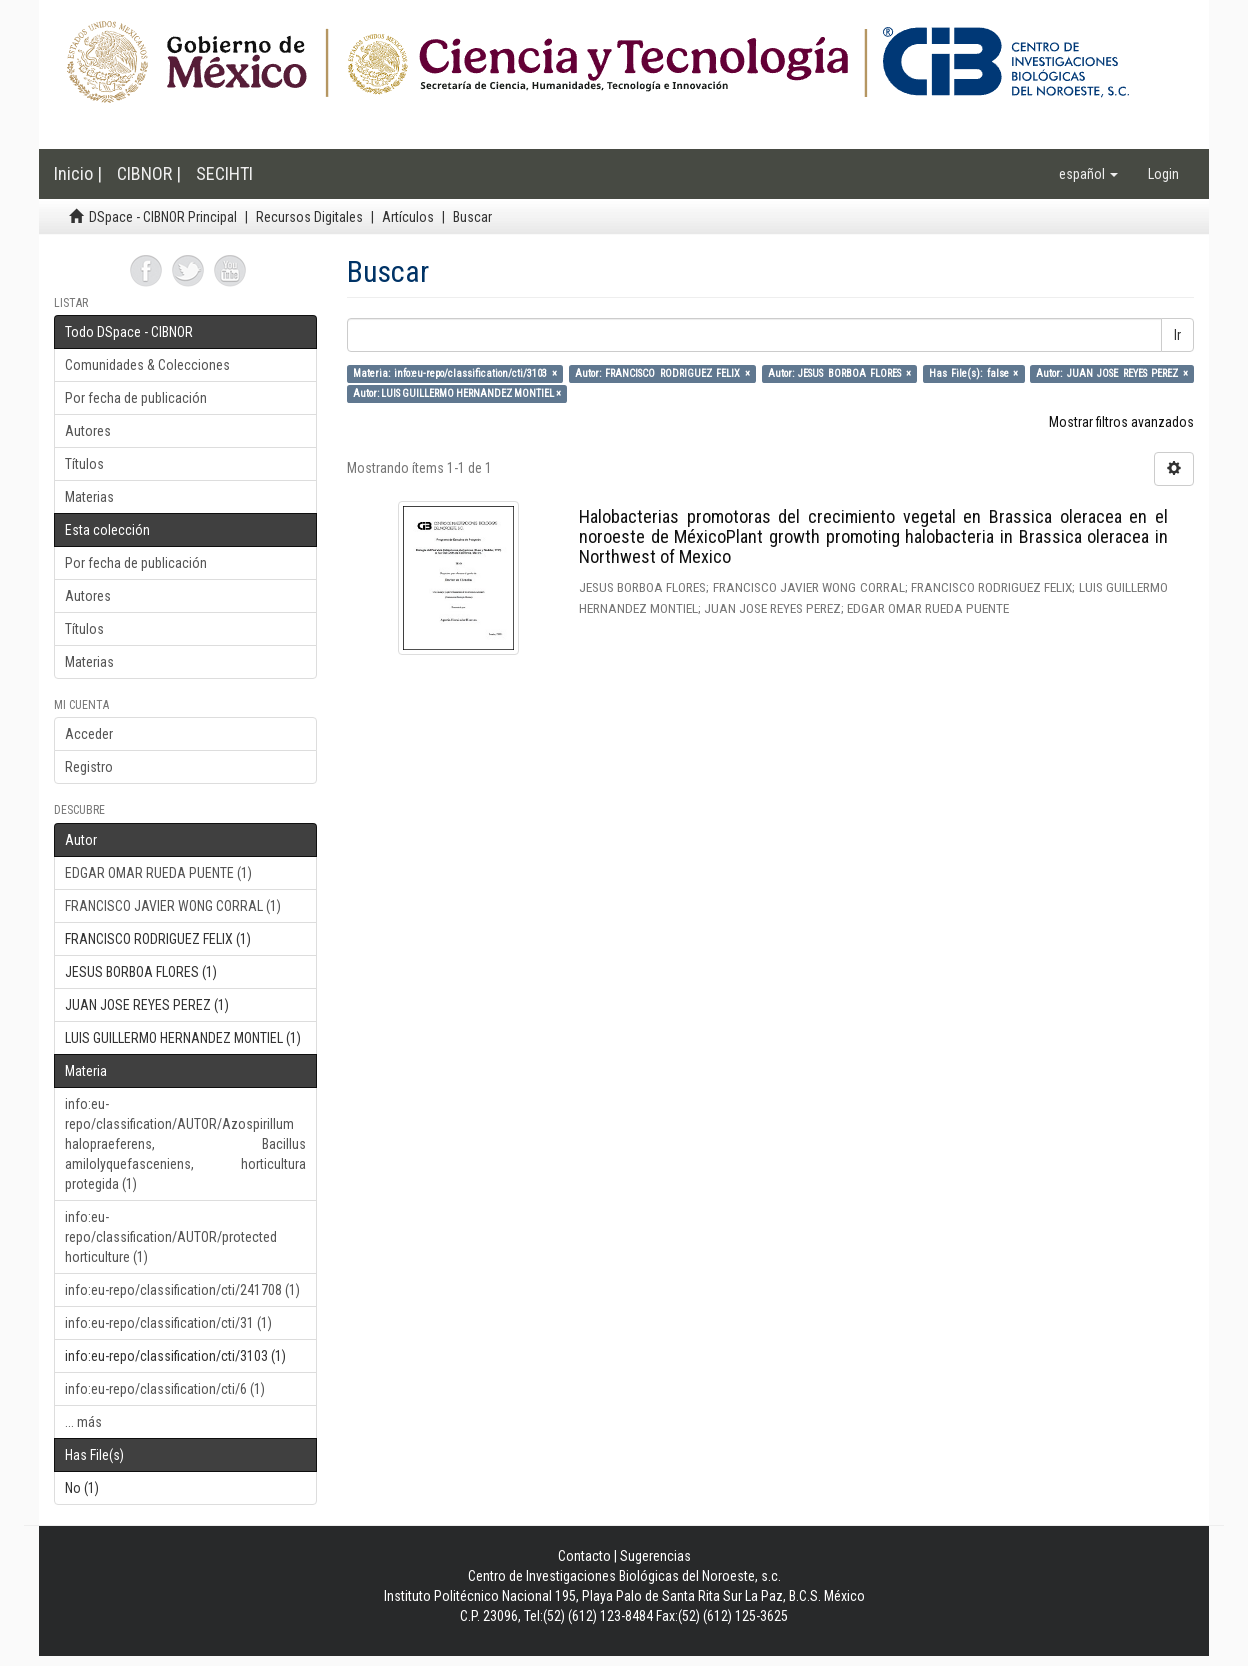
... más (83, 1422)
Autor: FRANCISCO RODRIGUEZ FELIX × (662, 373)
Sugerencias (655, 1556)
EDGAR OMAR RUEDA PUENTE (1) (158, 873)
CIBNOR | (149, 173)
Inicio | (78, 173)
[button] (1088, 174)
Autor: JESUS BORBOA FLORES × (839, 373)
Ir (1177, 335)
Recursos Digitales (309, 217)
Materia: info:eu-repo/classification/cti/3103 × (455, 373)
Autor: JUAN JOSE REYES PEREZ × (1111, 373)
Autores (88, 431)
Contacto (584, 1556)
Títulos (84, 464)
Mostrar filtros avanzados (1121, 422)
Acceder (89, 734)
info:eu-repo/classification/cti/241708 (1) (182, 1290)
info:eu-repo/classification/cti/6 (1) (165, 1389)
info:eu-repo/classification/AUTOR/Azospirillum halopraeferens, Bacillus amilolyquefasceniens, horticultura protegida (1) (185, 1144)
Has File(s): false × (973, 373)
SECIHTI (224, 173)
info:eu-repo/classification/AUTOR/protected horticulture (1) (171, 1237)
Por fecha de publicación (136, 398)
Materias (89, 497)
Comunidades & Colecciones (147, 365)
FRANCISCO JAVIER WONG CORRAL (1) (173, 906)
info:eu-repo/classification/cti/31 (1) (168, 1323)
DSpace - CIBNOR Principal (163, 217)
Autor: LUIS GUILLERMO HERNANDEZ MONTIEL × (457, 393)
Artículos (408, 217)
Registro (89, 767)
